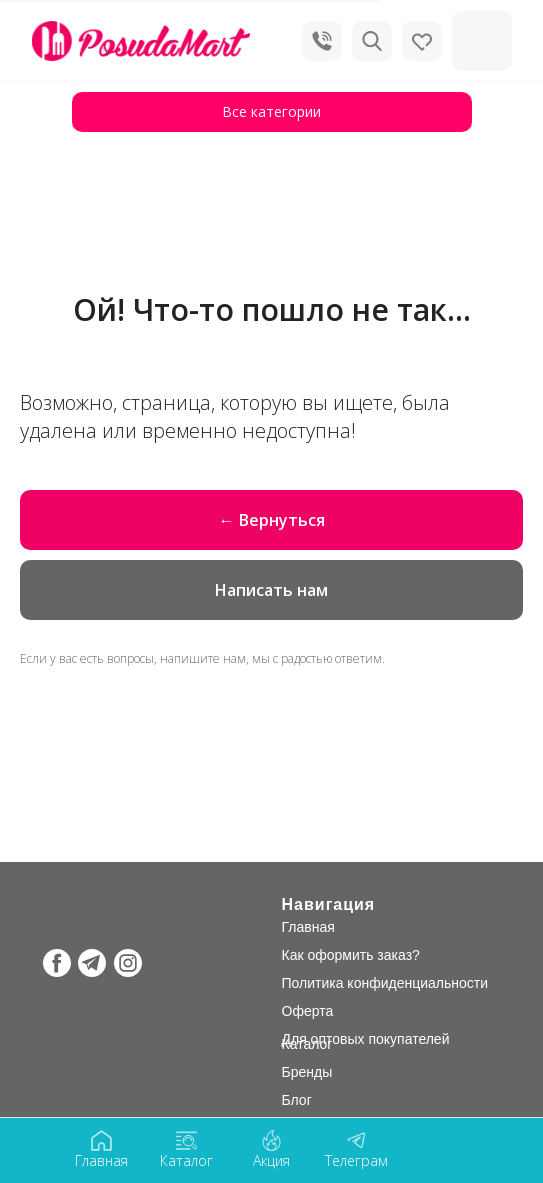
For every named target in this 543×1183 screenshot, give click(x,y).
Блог (297, 1100)
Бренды (307, 1072)
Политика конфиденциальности (385, 983)
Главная (308, 927)
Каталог (307, 1044)
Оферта (308, 1011)
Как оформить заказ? (351, 955)
